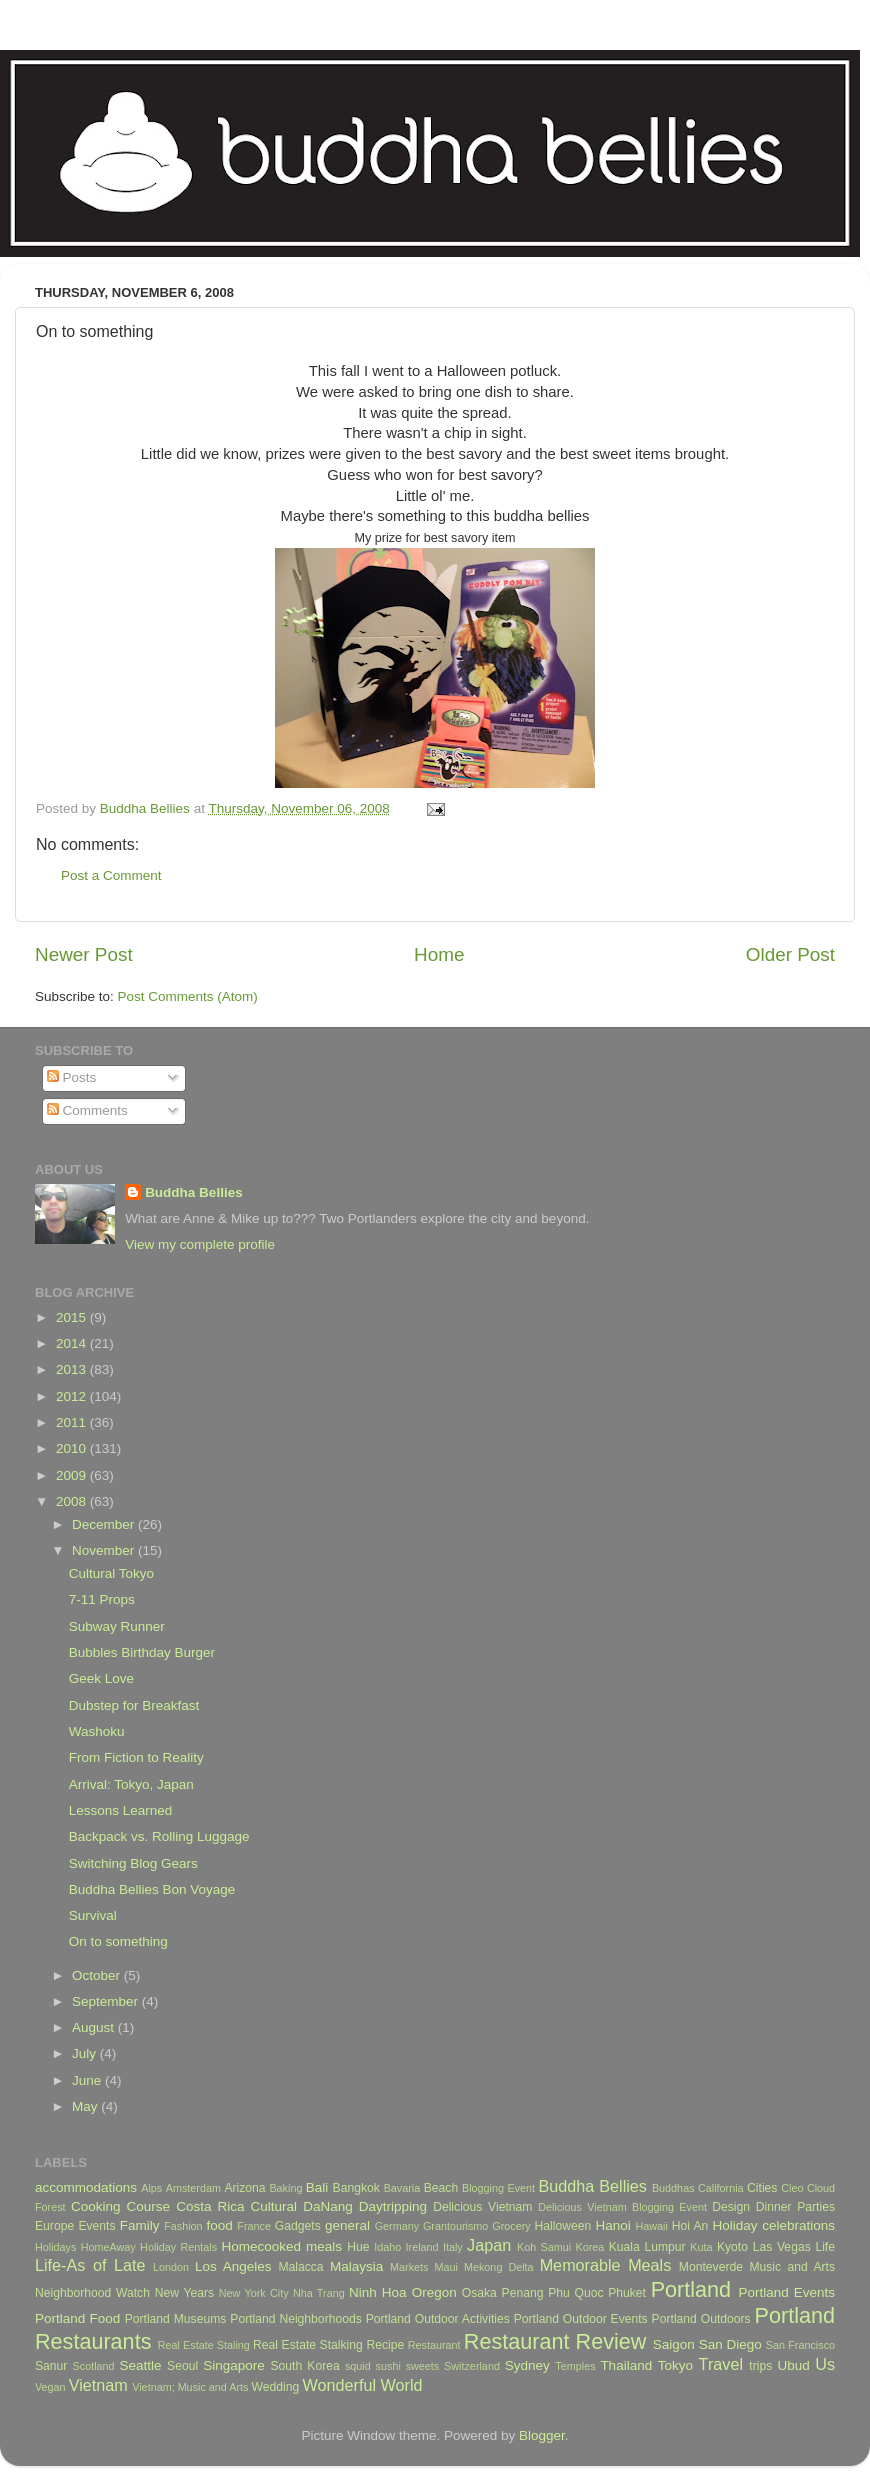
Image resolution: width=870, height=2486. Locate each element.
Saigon (674, 2344)
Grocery (511, 2226)
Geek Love (101, 1678)
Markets (409, 2267)
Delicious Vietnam (482, 2207)
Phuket (627, 2293)
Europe (54, 2226)
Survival (93, 1915)
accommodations (86, 2187)
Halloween (563, 2226)
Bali (317, 2187)
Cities (762, 2188)
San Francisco (800, 2345)
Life (825, 2247)
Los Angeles (233, 2266)
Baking (285, 2188)
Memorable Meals (606, 2265)
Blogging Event (498, 2188)
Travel (721, 2364)
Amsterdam (193, 2188)
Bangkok (356, 2188)
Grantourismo (455, 2226)
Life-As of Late (90, 2265)
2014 (73, 1343)
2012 (73, 1396)
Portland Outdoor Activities (438, 2319)
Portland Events (786, 2292)
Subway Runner (117, 1626)
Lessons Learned (121, 1810)
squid (358, 2366)
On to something (118, 1941)
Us (825, 2364)
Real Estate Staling (204, 2345)
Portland (691, 2289)
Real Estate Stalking (308, 2345)
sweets (423, 2366)
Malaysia (356, 2266)
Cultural (274, 2206)
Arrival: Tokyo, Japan (131, 1784)
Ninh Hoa (378, 2292)
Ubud (793, 2365)
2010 (73, 1448)
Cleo (792, 2188)
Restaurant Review (555, 2341)
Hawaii (651, 2226)
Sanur (51, 2366)
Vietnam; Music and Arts (190, 2387)
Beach (441, 2188)
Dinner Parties (795, 2207)
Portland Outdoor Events (581, 2319)
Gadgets (298, 2226)
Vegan (50, 2387)
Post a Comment (111, 875)
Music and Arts (792, 2267)
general (347, 2225)
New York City (254, 2293)
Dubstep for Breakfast (134, 1705)
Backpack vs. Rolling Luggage (159, 1836)
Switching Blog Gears (133, 1863)
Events (96, 2226)
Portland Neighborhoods (295, 2319)
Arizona (244, 2188)
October (98, 1975)
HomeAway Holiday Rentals (149, 2247)
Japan (489, 2245)
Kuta (701, 2247)
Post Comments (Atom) (188, 996)
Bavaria (402, 2188)
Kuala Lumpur (647, 2247)
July (86, 2053)
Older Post (790, 954)
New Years (184, 2293)
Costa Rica (210, 2206)
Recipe (385, 2345)
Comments (87, 1110)
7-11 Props (102, 1599)
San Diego (730, 2344)
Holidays (55, 2247)
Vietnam (98, 2385)
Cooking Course (120, 2206)
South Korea (304, 2366)
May (86, 2106)
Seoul (182, 2366)
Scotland (94, 2366)
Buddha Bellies (194, 1192)
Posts (72, 1077)
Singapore (234, 2365)
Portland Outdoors (701, 2319)
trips (760, 2366)
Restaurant (434, 2345)
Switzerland (472, 2366)
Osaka (479, 2293)
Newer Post (84, 954)
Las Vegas (782, 2247)
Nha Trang (319, 2293)
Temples (575, 2366)
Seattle (140, 2365)
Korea (590, 2247)
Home (439, 954)
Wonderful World (363, 2385)
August (95, 2027)
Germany (397, 2226)
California (721, 2188)
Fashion (183, 2226)
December (105, 1524)
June (88, 2080)
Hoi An (690, 2226)
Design (731, 2207)
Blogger (542, 2435)
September (107, 2001)
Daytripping (393, 2206)
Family (140, 2225)
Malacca (300, 2267)
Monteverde (711, 2267)
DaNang (328, 2206)
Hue (358, 2247)
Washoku (97, 1731)
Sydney (527, 2365)
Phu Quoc (575, 2293)
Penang (523, 2293)
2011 (73, 1422)
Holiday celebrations (774, 2225)
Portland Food (77, 2318)
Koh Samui (544, 2247)
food (219, 2225)
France (254, 2226)
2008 (73, 1501)
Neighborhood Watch (92, 2293)
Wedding (275, 2387)
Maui (446, 2267)
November (105, 1550)
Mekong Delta (499, 2267)
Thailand (626, 2365)
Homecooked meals (281, 2246)
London (171, 2267)
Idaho (387, 2247)
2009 (73, 1475)
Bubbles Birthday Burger (142, 1652)
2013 (73, 1369)
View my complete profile (200, 1244)
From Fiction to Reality (136, 1757)
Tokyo (675, 2365)
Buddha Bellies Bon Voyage (152, 1889)
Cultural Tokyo (111, 1573)
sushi (388, 2366)
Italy (453, 2247)
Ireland (422, 2247)
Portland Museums (176, 2319)
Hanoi (612, 2225)
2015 (73, 1317)
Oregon (434, 2292)
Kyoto (732, 2247)
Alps (151, 2188)
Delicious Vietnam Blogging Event (622, 2207)
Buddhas (673, 2188)
